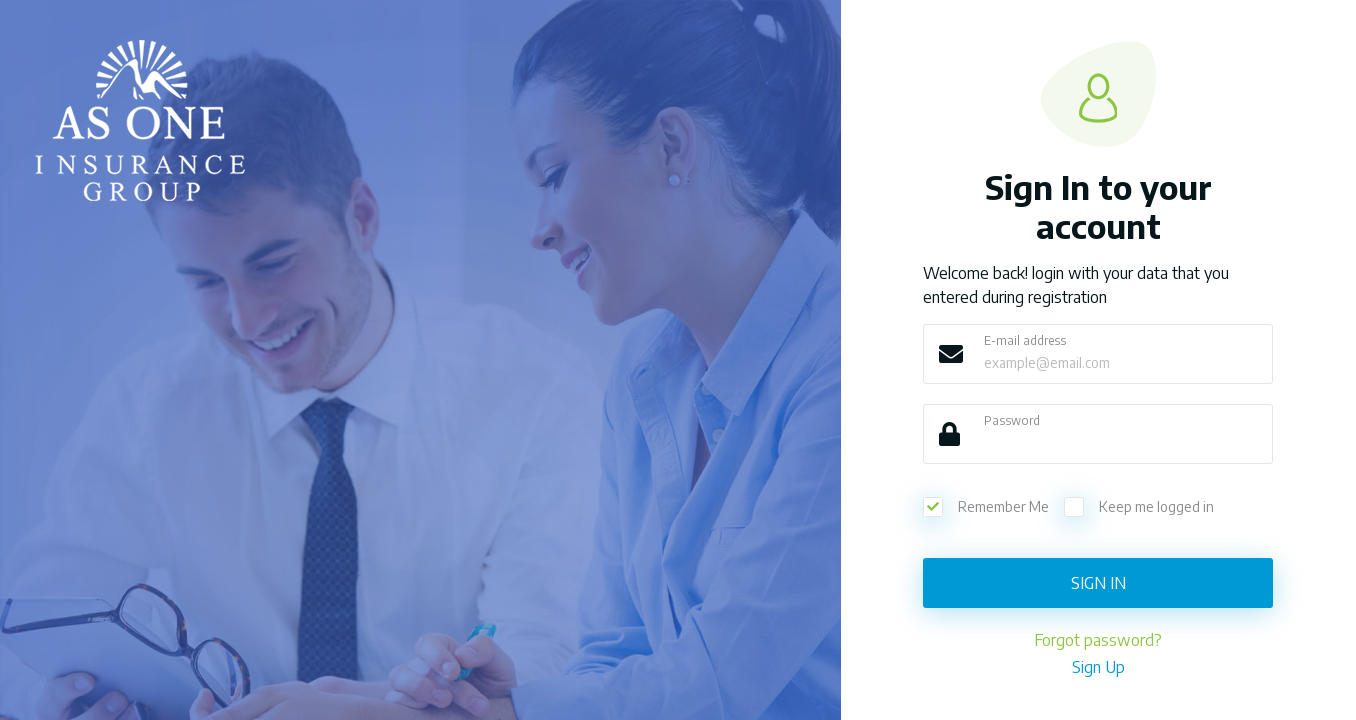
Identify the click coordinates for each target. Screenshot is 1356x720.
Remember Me (986, 507)
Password (1012, 420)
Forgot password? (1098, 640)
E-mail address (1025, 340)
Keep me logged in (1139, 507)
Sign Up (1098, 667)
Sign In (1098, 583)
